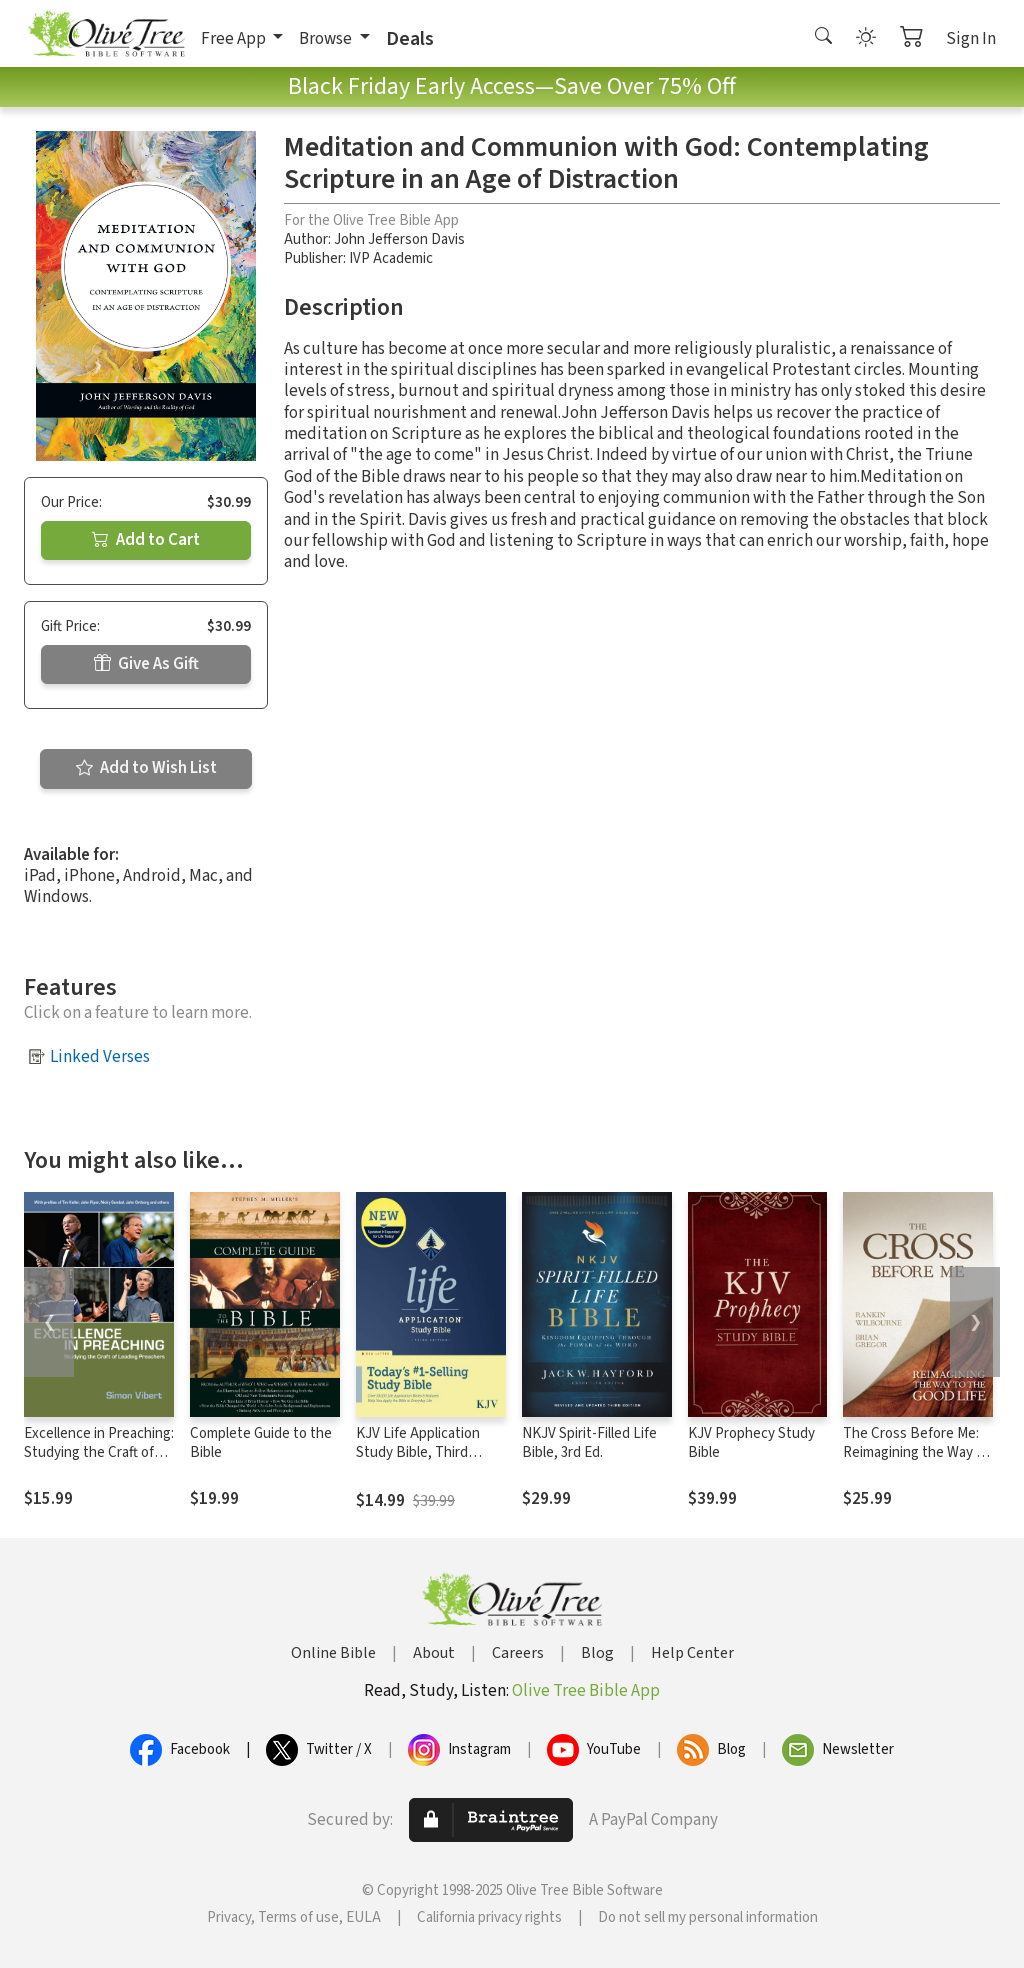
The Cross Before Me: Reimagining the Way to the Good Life (916, 1452)
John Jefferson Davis (399, 239)
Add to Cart (146, 540)
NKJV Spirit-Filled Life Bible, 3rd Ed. (589, 1443)
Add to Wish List (146, 768)
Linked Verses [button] (100, 1057)
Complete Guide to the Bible (261, 1443)
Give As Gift (146, 664)
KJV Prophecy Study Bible (751, 1443)
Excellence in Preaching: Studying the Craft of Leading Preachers (99, 1452)
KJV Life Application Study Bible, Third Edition (418, 1452)
